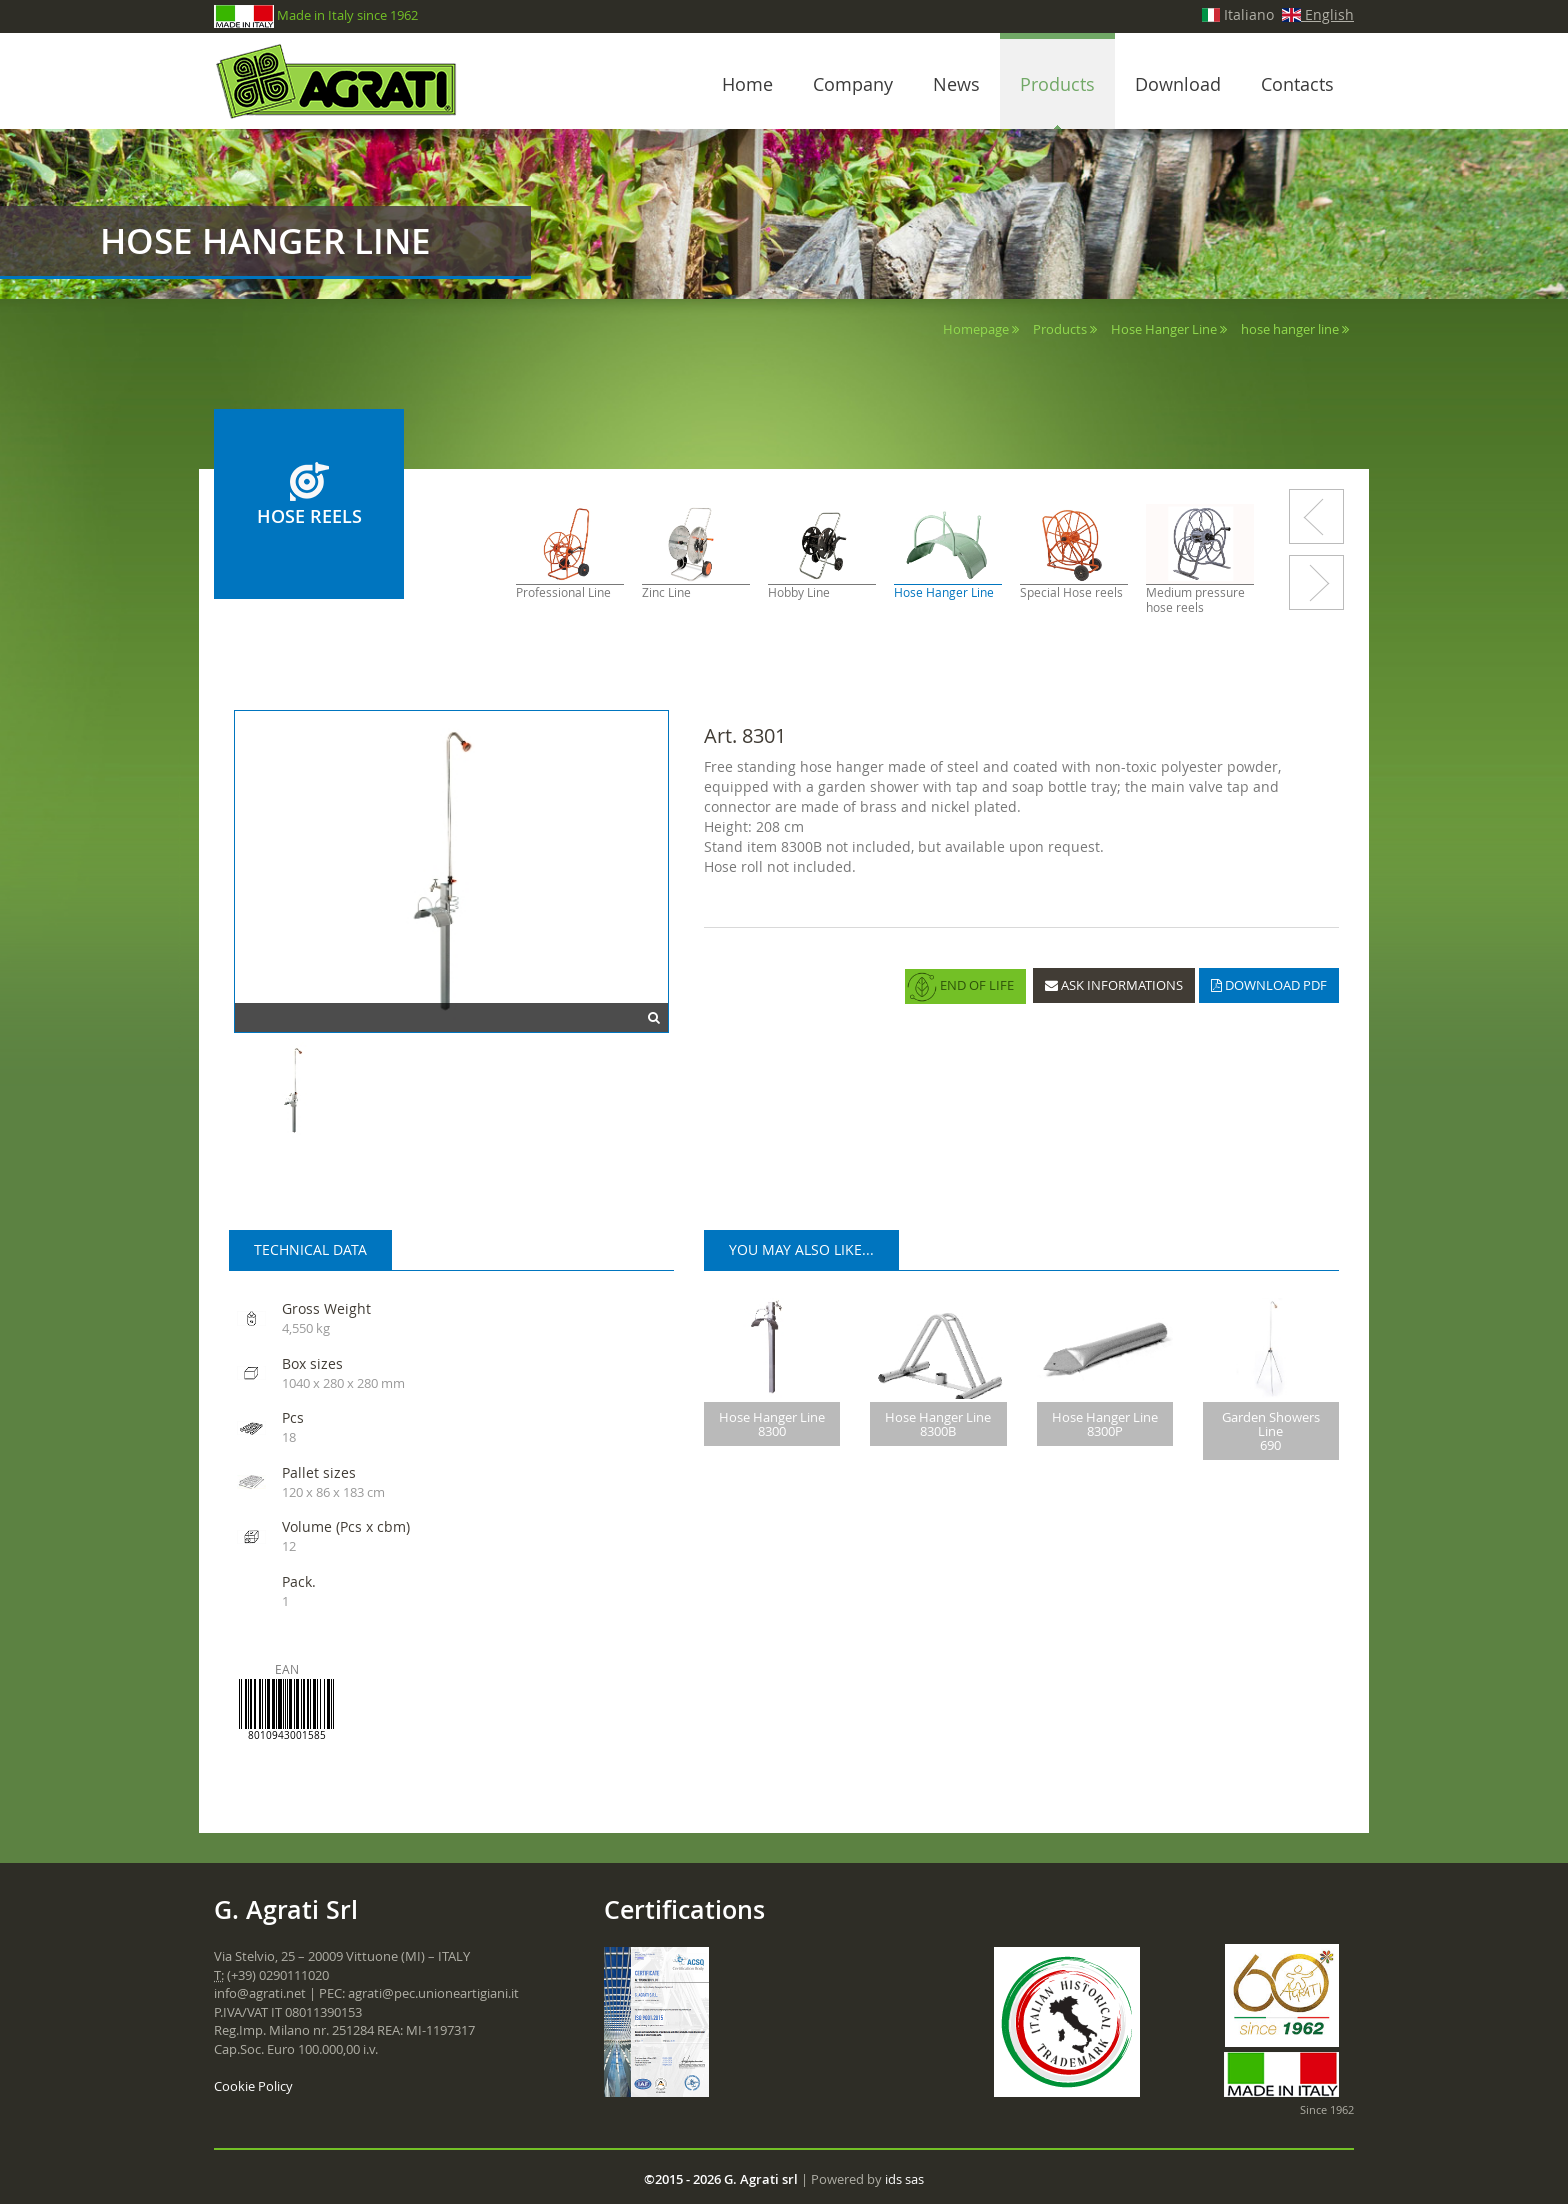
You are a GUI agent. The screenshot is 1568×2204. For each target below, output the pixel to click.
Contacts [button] (1297, 84)
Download (1178, 84)
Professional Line (563, 592)
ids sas (904, 2179)
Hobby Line (799, 592)
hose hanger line (1290, 329)
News (956, 84)
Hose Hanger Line (1164, 329)
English (1318, 14)
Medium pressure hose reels (1195, 600)
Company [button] (853, 84)
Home (747, 84)
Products (1057, 84)
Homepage (976, 329)
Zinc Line (666, 592)
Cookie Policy (253, 2086)
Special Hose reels (1071, 592)
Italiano (1238, 14)
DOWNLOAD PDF (1269, 985)
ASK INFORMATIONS (1114, 985)
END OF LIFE (960, 987)
